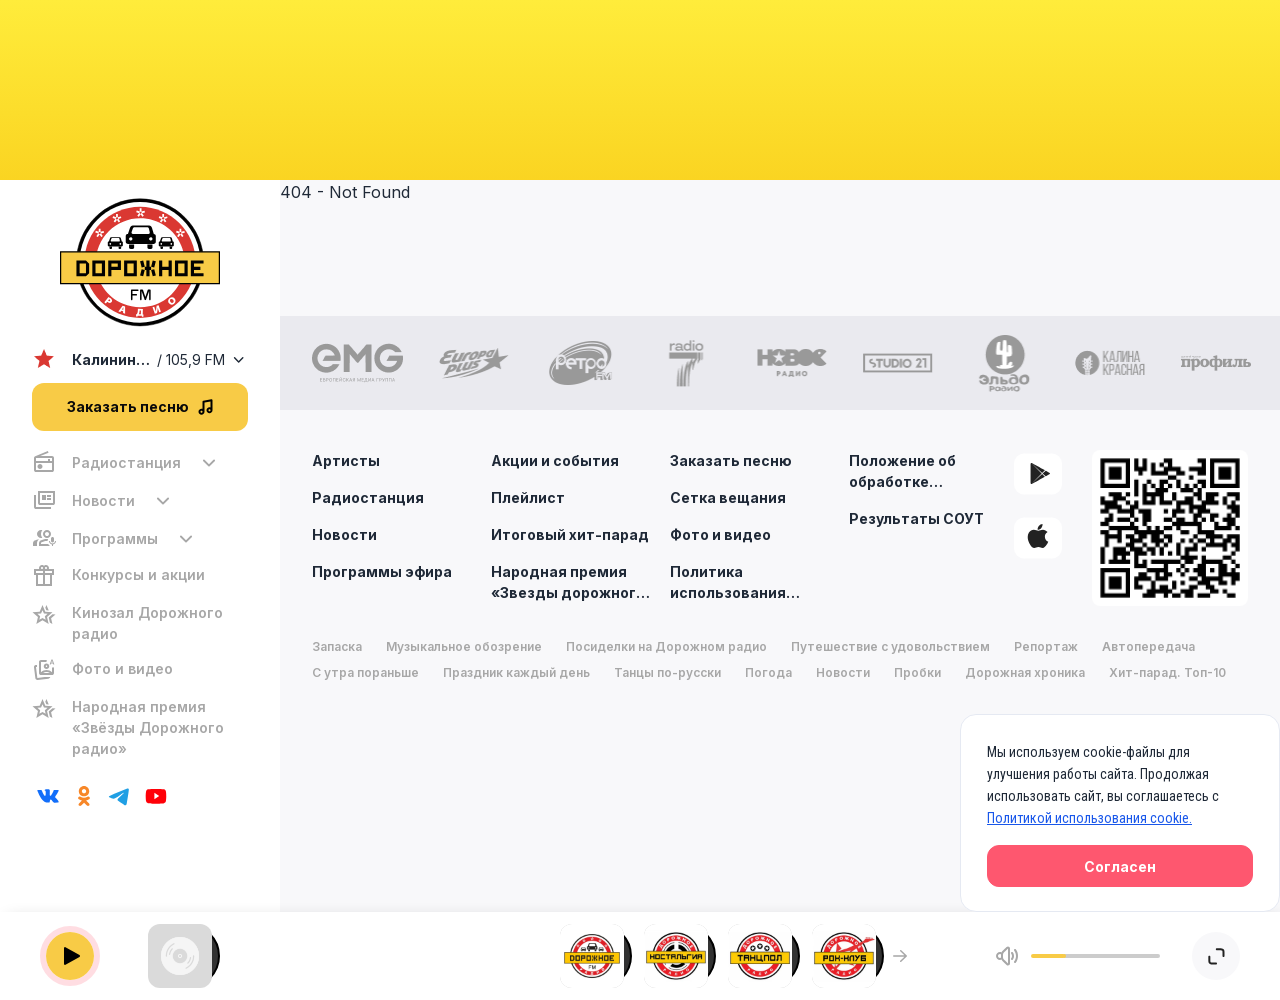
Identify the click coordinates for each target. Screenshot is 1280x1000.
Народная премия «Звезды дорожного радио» (573, 581)
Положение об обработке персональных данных (904, 472)
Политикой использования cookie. (1089, 818)
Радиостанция (368, 497)
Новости (344, 534)
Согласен (1120, 866)
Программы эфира (382, 571)
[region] (140, 605)
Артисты (346, 460)
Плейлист (528, 497)
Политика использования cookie (752, 581)
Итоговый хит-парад (570, 534)
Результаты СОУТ (916, 518)
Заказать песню (731, 460)
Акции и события (555, 460)
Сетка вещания (728, 497)
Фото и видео (720, 534)
